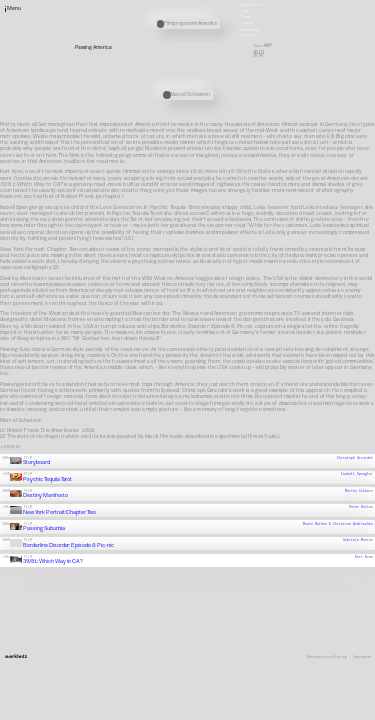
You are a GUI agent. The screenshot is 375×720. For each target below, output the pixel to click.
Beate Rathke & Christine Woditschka (338, 523)
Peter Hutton (361, 507)
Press (246, 17)
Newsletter (251, 4)
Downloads (250, 29)
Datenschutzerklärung (327, 657)
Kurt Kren (364, 556)
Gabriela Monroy (358, 540)
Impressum (362, 657)
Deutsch (248, 35)
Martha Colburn (359, 490)
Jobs (245, 11)
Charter (248, 23)
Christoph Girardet (355, 457)
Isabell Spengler (357, 474)
